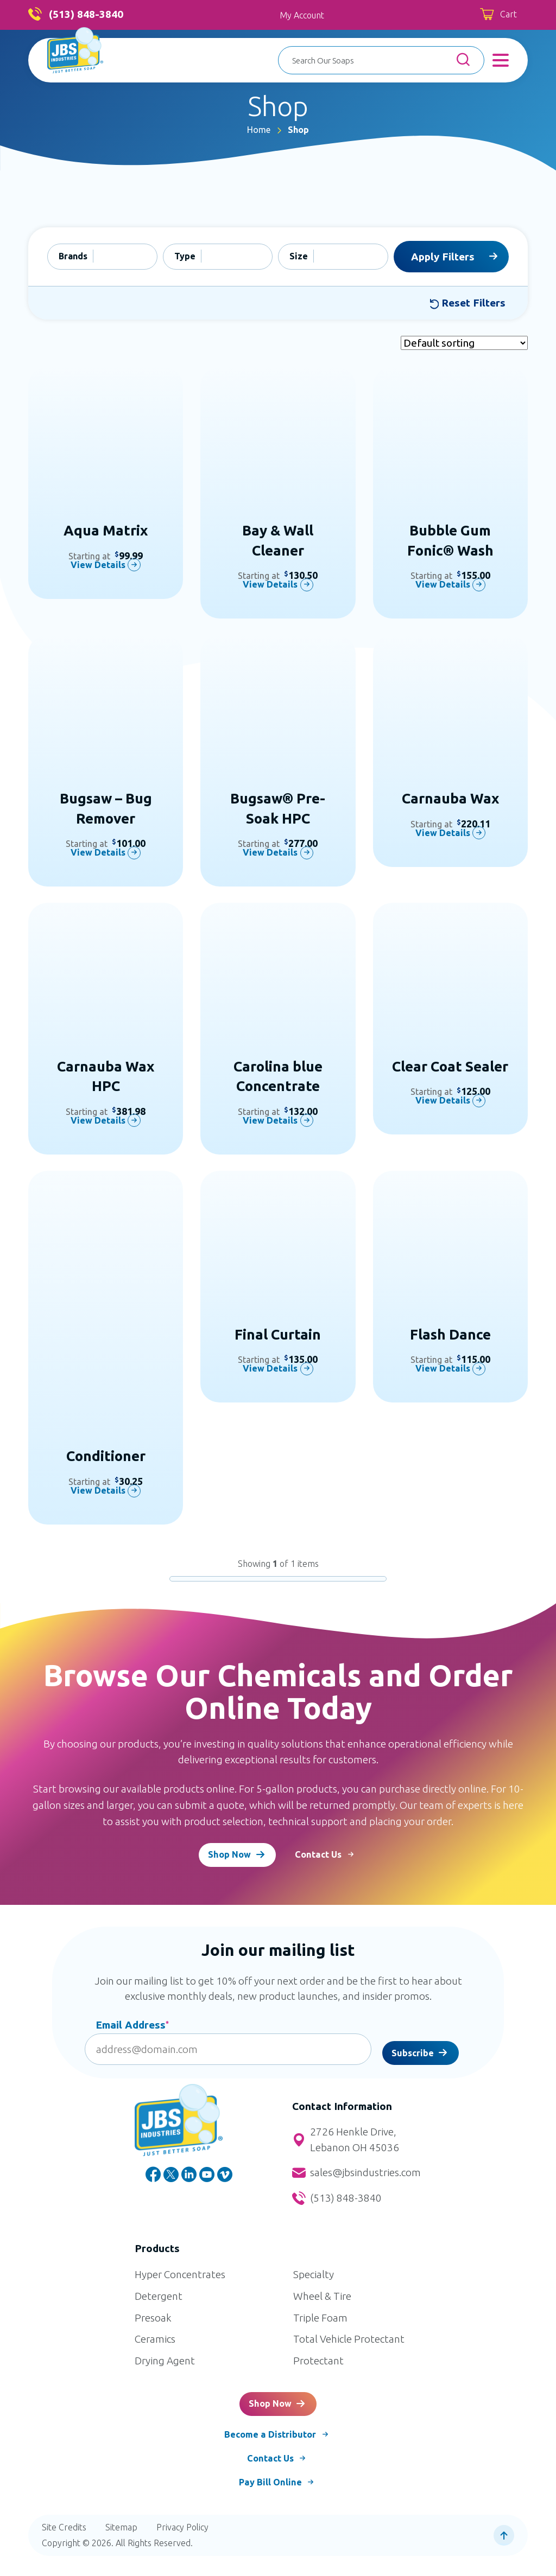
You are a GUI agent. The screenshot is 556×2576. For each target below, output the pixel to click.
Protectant (318, 2368)
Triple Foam (320, 2325)
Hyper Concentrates (180, 2282)
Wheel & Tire (322, 2304)
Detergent (158, 2304)
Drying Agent (165, 2368)
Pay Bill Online (269, 2502)
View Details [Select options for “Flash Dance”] (441, 1369)
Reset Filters (468, 303)
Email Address (132, 2032)
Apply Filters (443, 257)
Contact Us (329, 1859)
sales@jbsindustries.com (356, 2180)
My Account (302, 15)
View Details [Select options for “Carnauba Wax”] (441, 833)
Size (298, 256)
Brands (73, 256)
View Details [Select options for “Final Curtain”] (269, 1369)
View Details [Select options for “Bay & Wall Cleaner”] (269, 585)
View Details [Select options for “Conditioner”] (97, 1491)
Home (258, 130)
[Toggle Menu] (500, 60)
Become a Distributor (269, 2451)
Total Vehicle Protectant (349, 2347)
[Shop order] (464, 343)
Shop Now (224, 1859)
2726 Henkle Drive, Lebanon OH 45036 (345, 2147)
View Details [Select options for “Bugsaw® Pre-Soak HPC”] (269, 853)
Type (184, 256)
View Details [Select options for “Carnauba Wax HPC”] (97, 1120)
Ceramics (155, 2347)
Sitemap (121, 2547)
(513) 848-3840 (75, 15)
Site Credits (64, 2547)
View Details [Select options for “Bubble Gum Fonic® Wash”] (441, 585)
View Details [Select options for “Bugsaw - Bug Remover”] (97, 853)
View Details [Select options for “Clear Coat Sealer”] (441, 1101)
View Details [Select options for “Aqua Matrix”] (97, 565)
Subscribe (413, 2057)
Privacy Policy (182, 2547)
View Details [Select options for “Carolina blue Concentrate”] (269, 1120)
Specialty (313, 2282)
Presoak (153, 2325)
